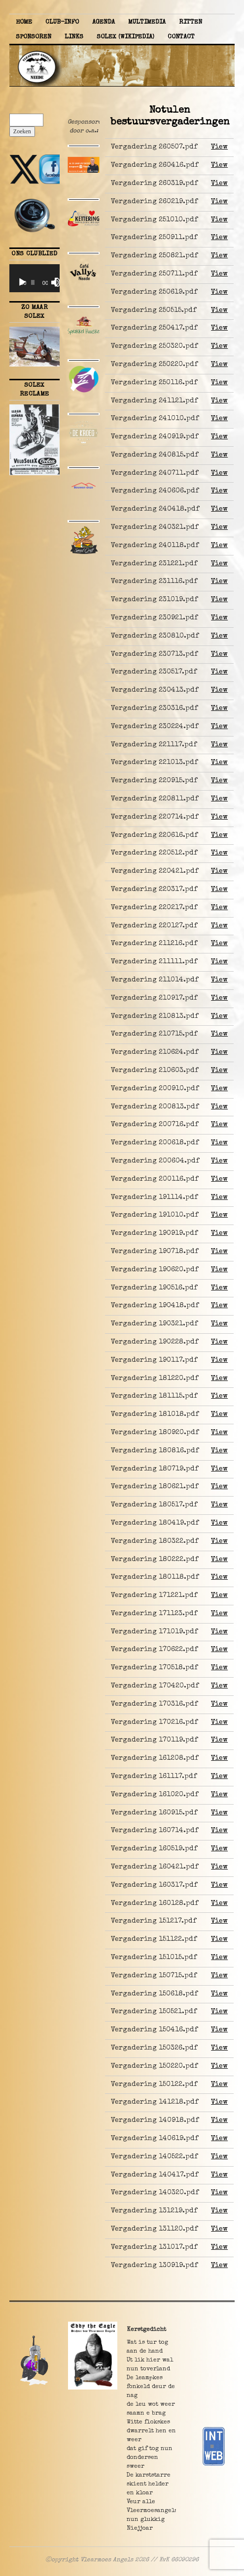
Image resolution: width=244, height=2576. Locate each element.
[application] (34, 278)
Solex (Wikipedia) (125, 37)
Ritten (190, 22)
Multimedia (147, 22)
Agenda (103, 22)
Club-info (62, 22)
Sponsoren (33, 37)
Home (24, 22)
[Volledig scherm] (59, 282)
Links (74, 37)
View (219, 147)
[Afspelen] (22, 282)
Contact (181, 37)
